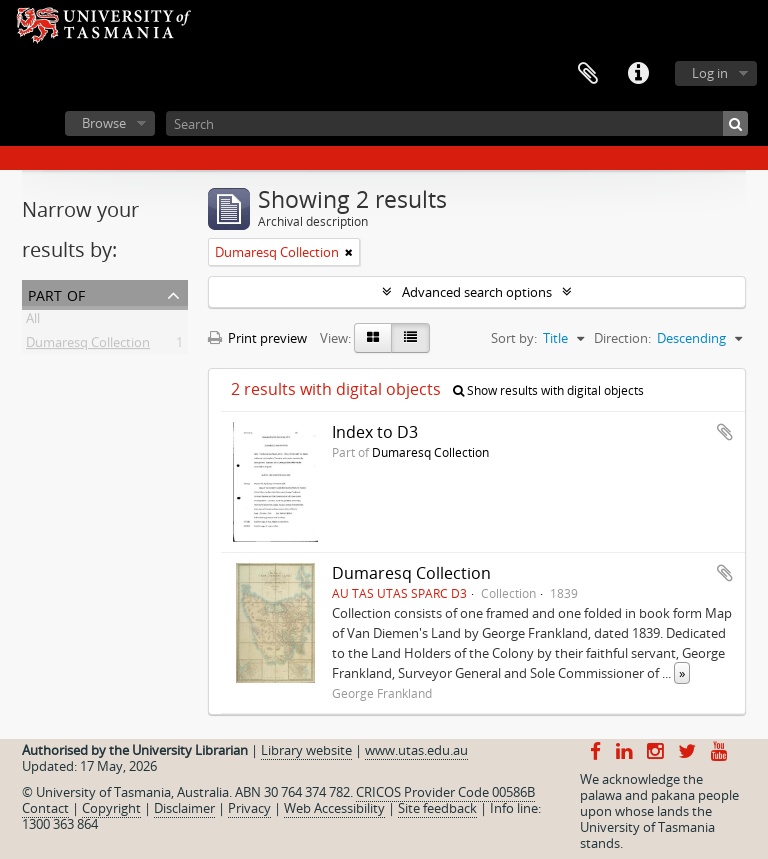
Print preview (257, 338)
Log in (710, 73)
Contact (45, 808)
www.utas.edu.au (416, 750)
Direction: (622, 338)
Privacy (249, 808)
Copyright (111, 808)
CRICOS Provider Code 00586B (445, 792)
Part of (56, 293)
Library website (306, 750)
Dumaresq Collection (88, 346)
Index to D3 (375, 432)
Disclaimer (184, 808)
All (33, 322)
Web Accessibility (334, 808)
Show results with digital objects (548, 390)
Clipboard (588, 74)
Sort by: (514, 338)
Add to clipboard (725, 432)
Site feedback (437, 808)
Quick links (638, 74)
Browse (104, 123)
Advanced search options (477, 292)
